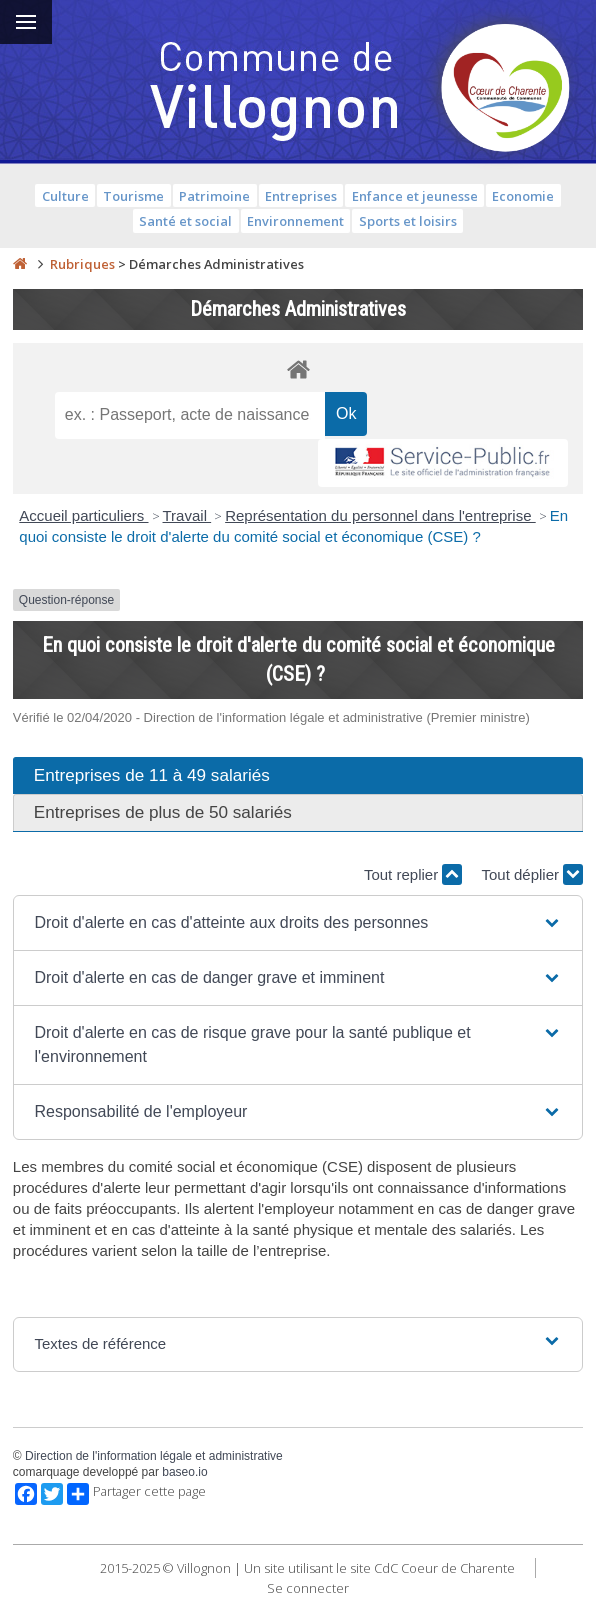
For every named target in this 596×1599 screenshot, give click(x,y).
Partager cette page (136, 1494)
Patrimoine (214, 196)
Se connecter (308, 1588)
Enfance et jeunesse (415, 196)
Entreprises (301, 196)
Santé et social (185, 221)
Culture (65, 196)
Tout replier (413, 874)
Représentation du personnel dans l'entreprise (380, 515)
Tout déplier (532, 874)
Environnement (295, 221)
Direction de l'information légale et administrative (154, 1456)
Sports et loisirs (408, 221)
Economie (523, 196)
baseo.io (184, 1472)
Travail (187, 515)
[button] (297, 923)
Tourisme (133, 196)
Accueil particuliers (83, 515)
